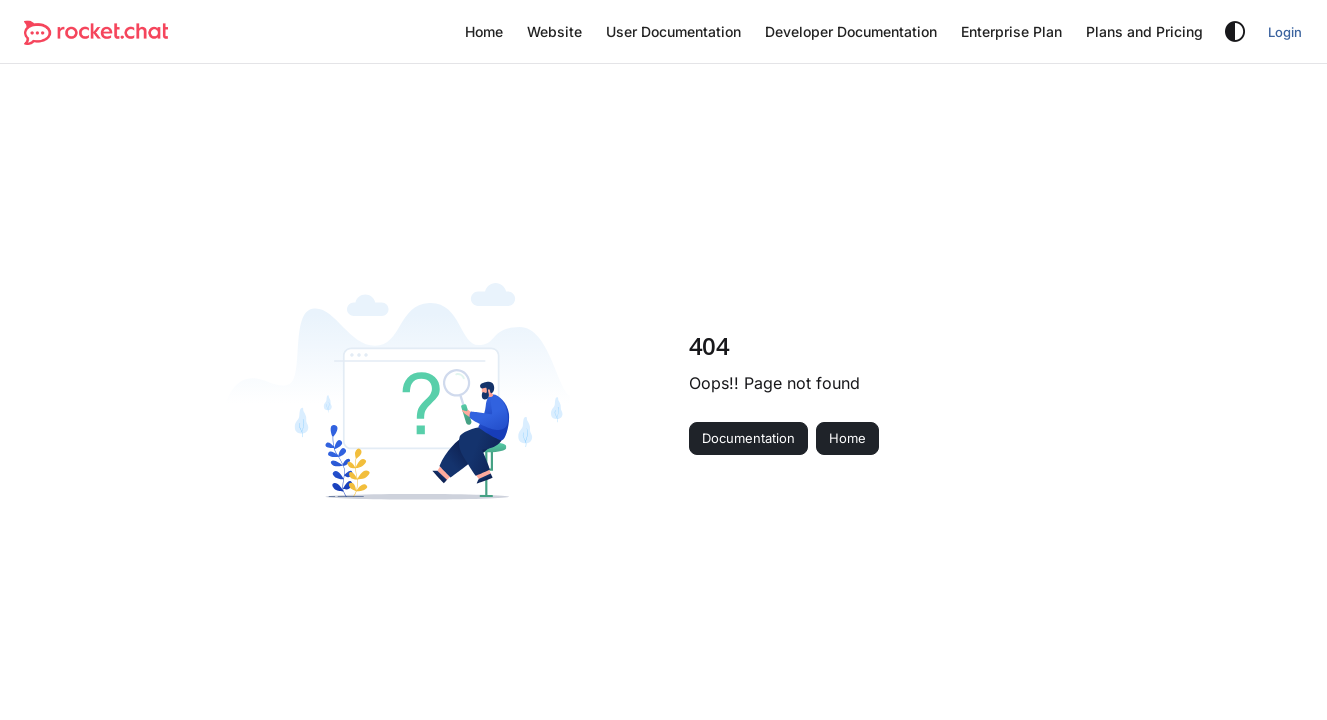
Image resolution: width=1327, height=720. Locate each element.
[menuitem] (484, 32)
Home (847, 438)
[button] (96, 32)
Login (1285, 32)
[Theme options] (1235, 32)
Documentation (748, 438)
